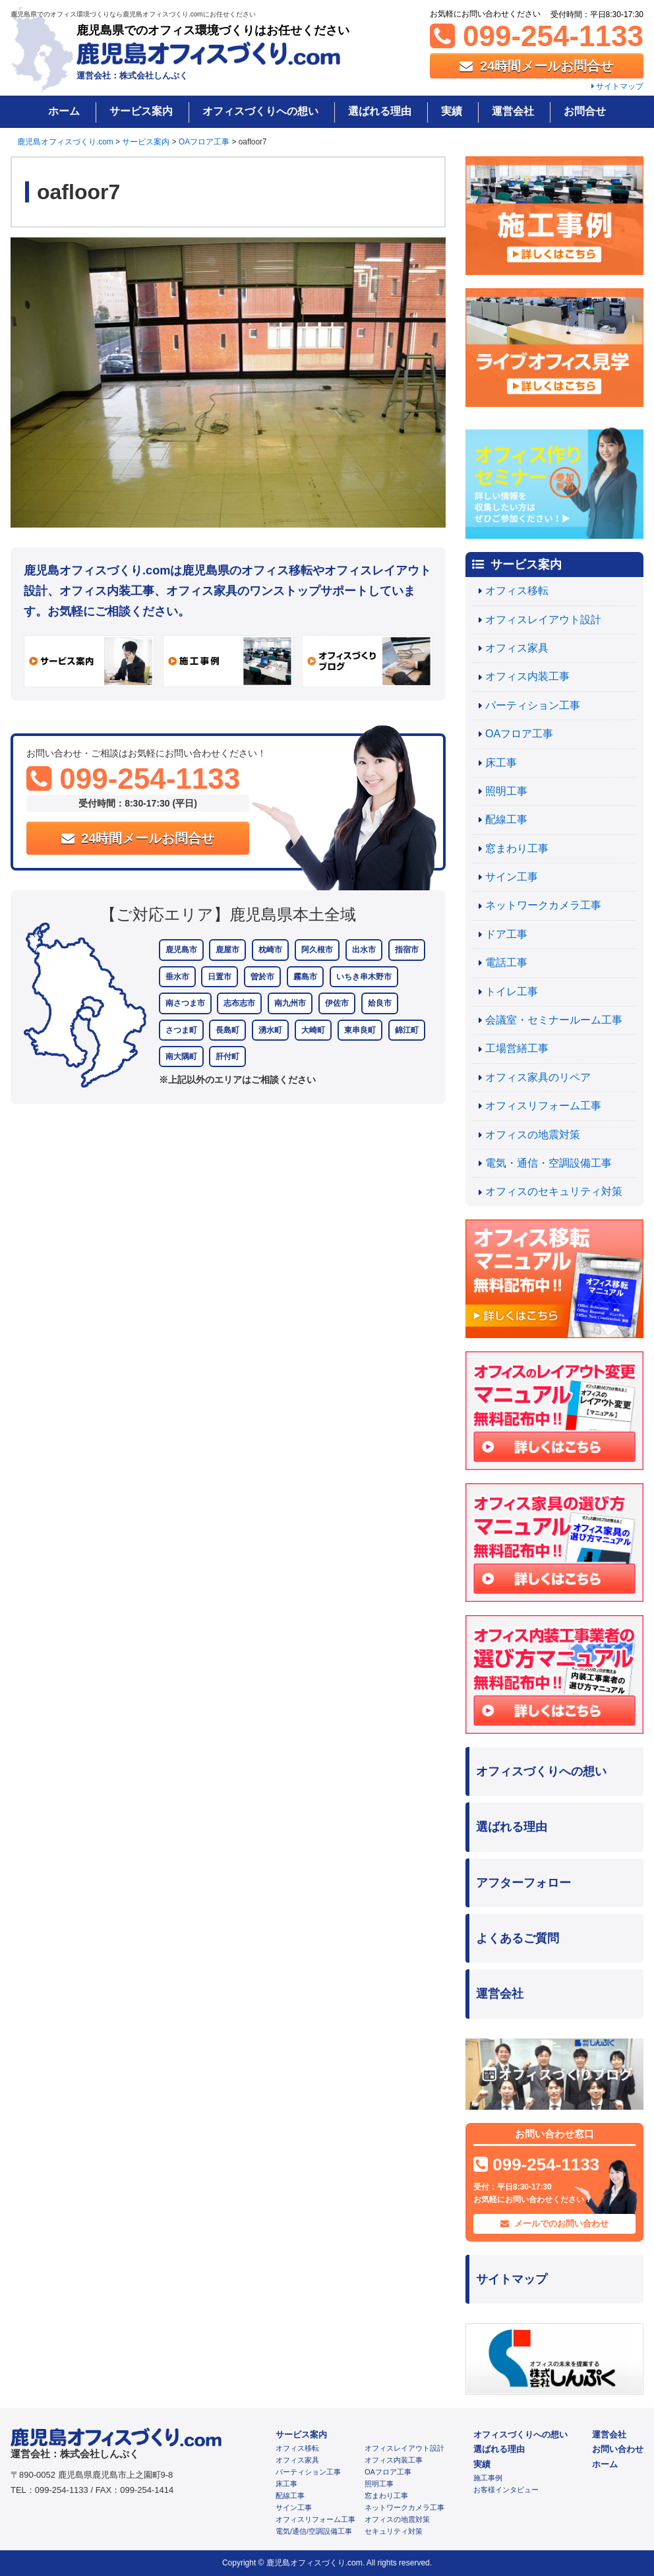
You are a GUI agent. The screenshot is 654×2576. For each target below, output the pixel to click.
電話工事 (506, 962)
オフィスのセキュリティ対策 (553, 1191)
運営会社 (513, 111)
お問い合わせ (617, 2449)
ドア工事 (506, 934)
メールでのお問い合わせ (554, 2223)
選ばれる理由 (379, 111)
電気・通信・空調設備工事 (548, 1163)
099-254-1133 (536, 36)
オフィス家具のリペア (538, 1077)
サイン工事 (511, 876)
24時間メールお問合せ (536, 66)
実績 (451, 111)
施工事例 (487, 2478)
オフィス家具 (517, 648)
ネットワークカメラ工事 (543, 905)
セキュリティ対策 (394, 2531)
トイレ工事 (511, 991)
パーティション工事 (532, 705)
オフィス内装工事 (527, 676)
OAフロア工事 (519, 733)
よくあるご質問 (517, 1938)
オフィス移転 (517, 590)
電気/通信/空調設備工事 (314, 2531)
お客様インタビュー (506, 2490)
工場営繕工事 (517, 1048)
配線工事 (506, 819)
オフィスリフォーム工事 (543, 1105)
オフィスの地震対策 (532, 1134)
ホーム (64, 111)
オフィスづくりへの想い (260, 111)
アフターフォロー (523, 1882)
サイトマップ (617, 86)
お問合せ (585, 111)
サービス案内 (141, 111)
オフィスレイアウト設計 (543, 619)
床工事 (501, 762)
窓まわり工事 (517, 848)
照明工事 (506, 791)
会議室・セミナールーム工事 (553, 1020)
